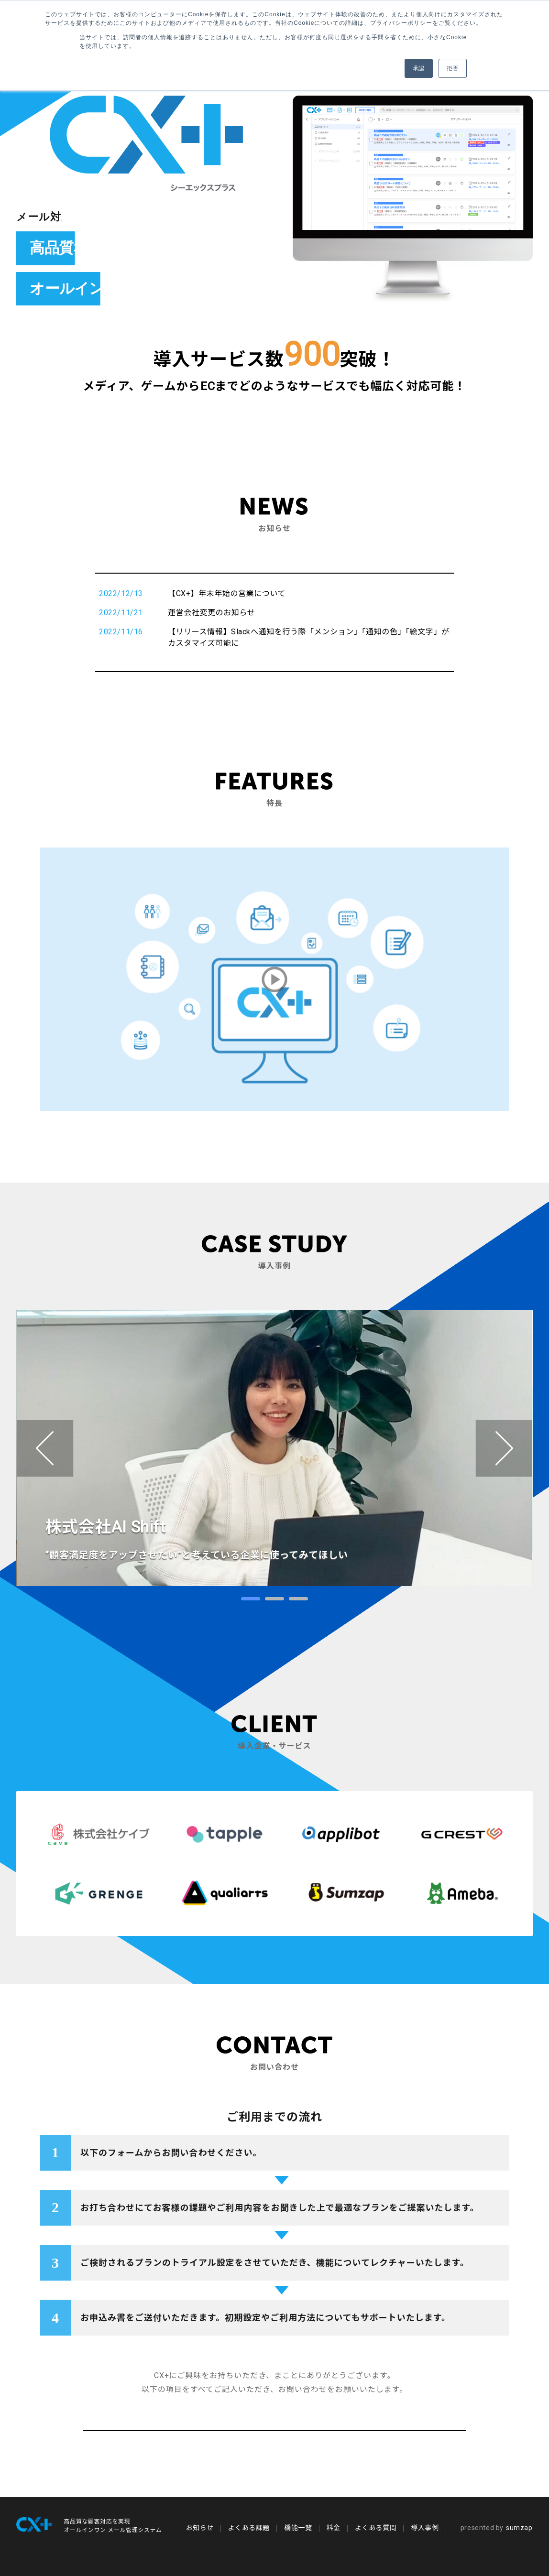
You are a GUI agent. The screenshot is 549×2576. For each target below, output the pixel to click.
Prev (45, 1448)
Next (504, 1448)
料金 (333, 2528)
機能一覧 (298, 2528)
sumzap (497, 2528)
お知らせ (199, 2528)
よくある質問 (376, 2528)
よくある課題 (249, 2528)
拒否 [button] (453, 68)
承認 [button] (419, 68)
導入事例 (425, 2528)
